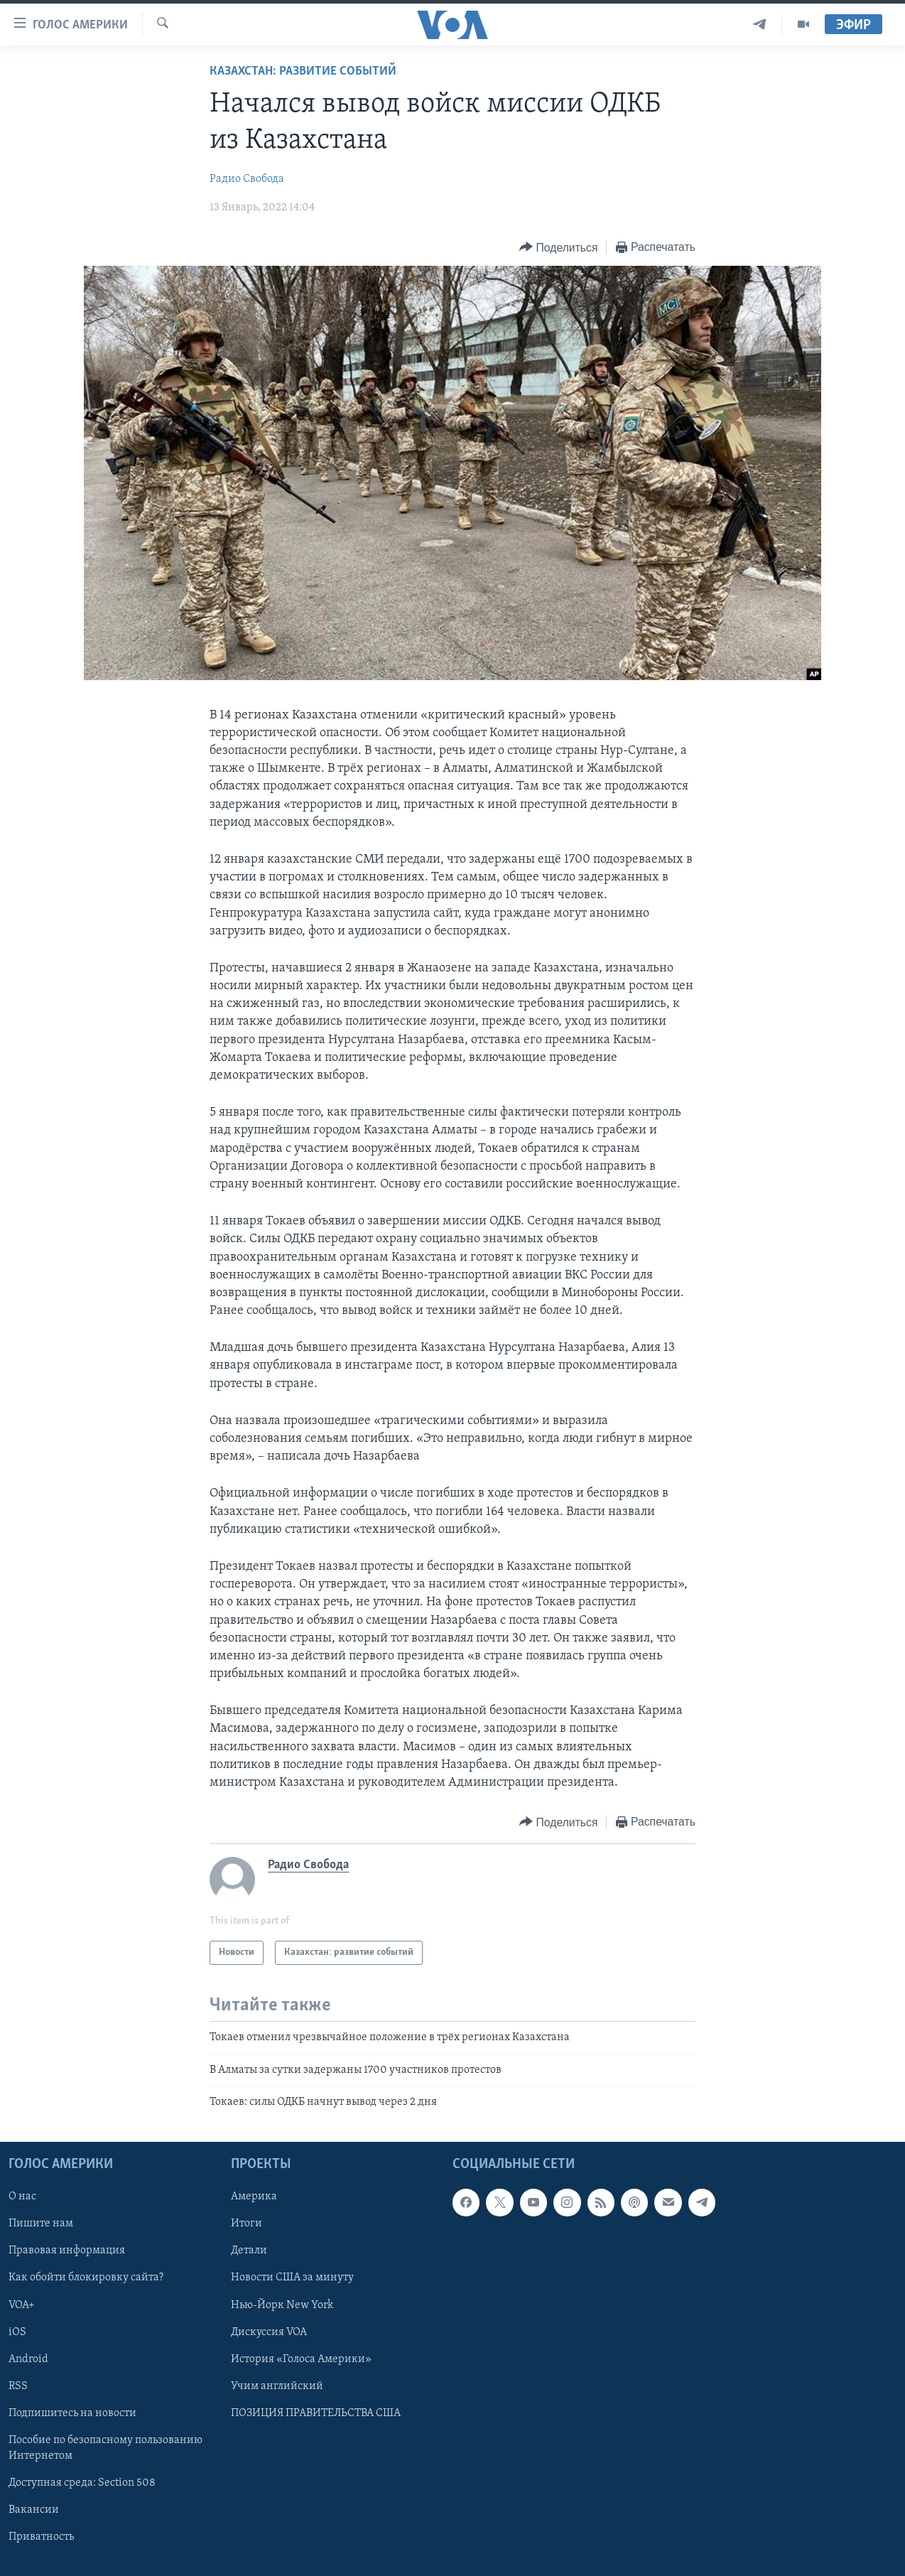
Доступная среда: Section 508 (82, 2483)
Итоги (246, 2224)
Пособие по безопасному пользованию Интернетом (105, 2448)
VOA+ (22, 2305)
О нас (22, 2197)
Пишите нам (41, 2224)
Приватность (41, 2537)
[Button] (558, 247)
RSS (18, 2386)
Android (28, 2359)
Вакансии (34, 2510)
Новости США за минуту (292, 2278)
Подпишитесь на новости (72, 2413)
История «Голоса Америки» (301, 2359)
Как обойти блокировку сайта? (86, 2278)
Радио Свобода (247, 179)
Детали (249, 2251)
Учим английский (277, 2386)
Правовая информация (67, 2251)
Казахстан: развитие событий (303, 71)
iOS (17, 2332)
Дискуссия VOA (269, 2332)
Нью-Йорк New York (282, 2305)
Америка (254, 2197)
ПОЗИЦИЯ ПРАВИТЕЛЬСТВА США (316, 2413)
